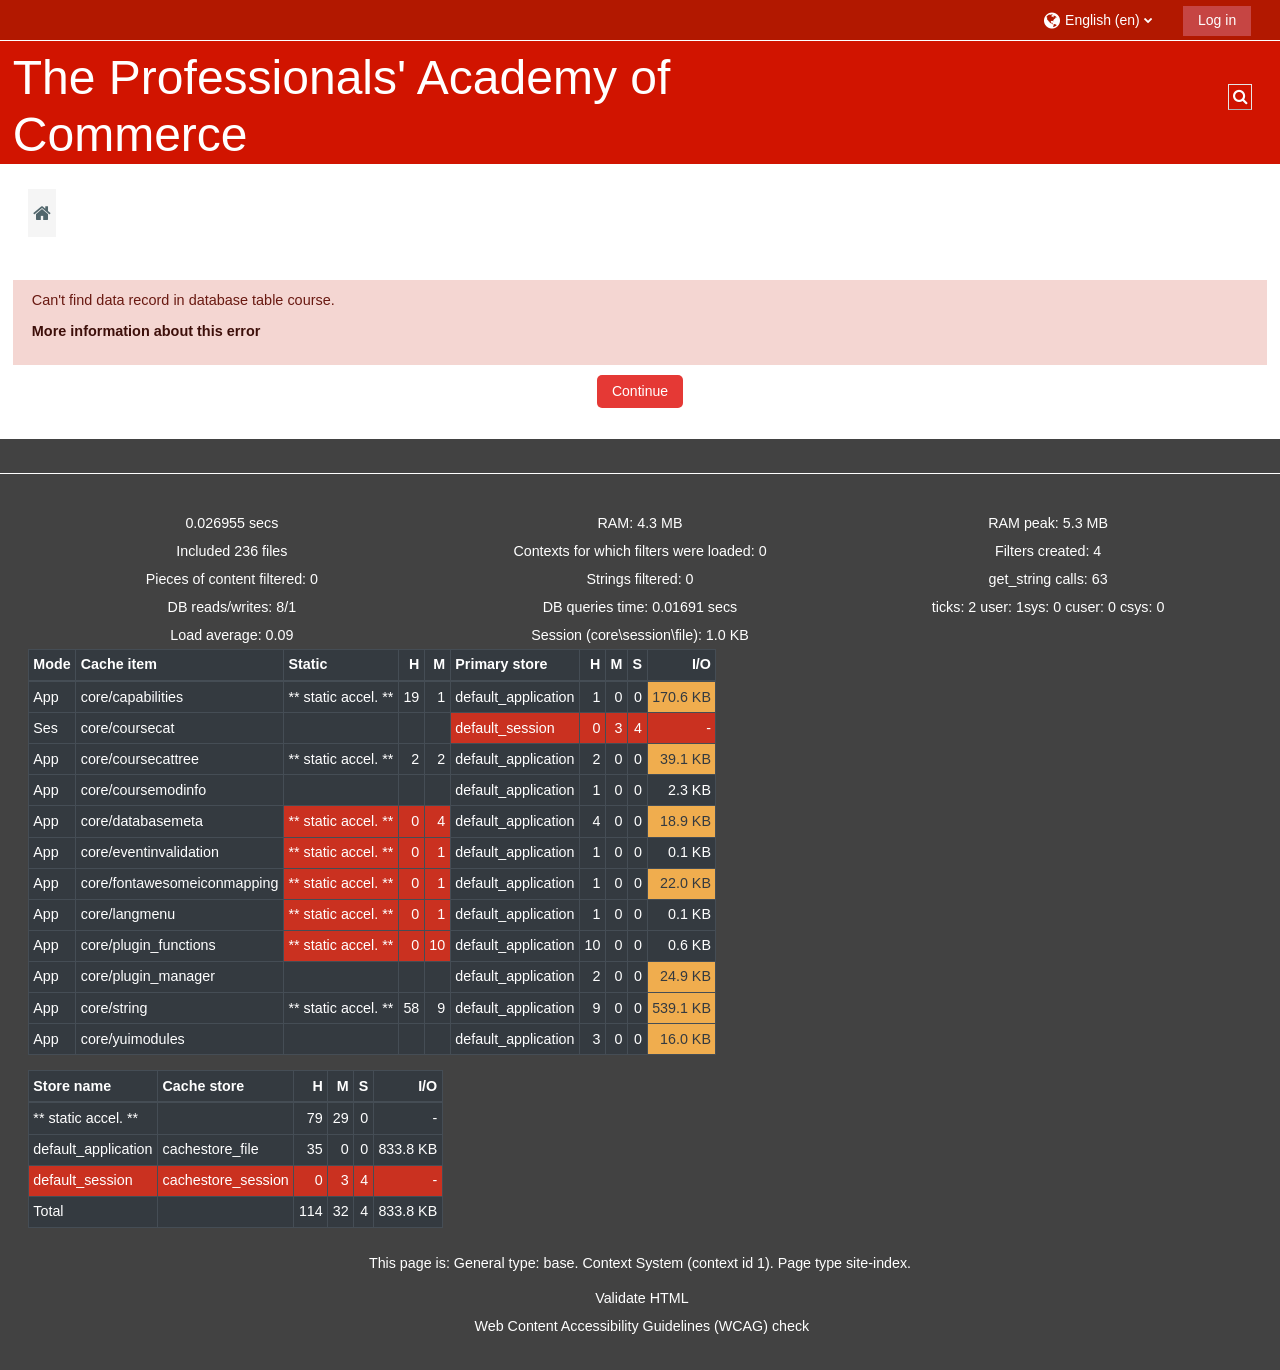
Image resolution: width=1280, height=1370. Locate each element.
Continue (640, 391)
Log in (1217, 20)
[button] (1105, 19)
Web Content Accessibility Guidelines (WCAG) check (642, 1326)
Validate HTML (641, 1298)
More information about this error (146, 331)
